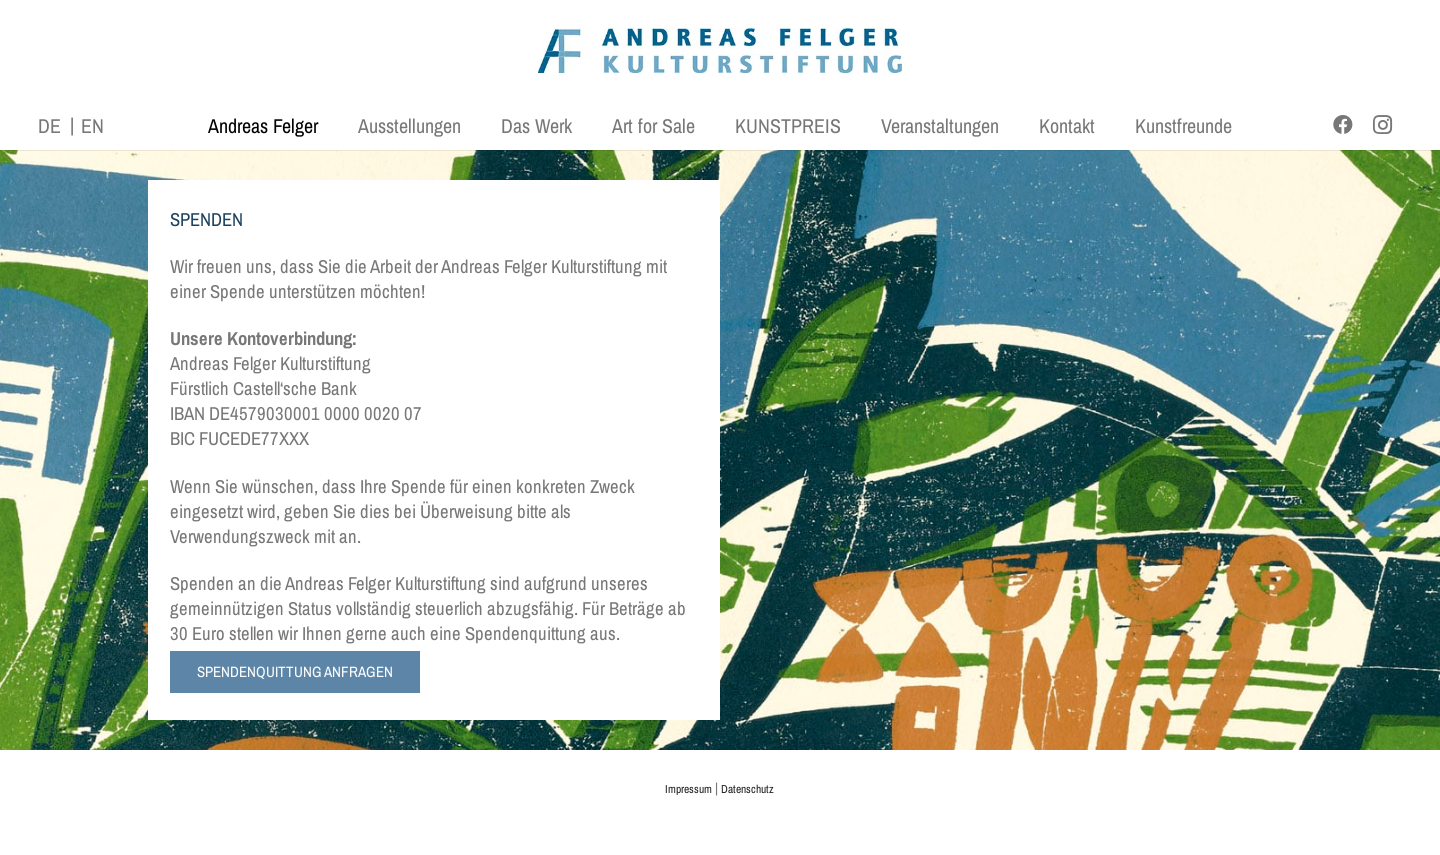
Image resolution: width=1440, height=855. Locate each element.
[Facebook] (1343, 125)
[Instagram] (1383, 125)
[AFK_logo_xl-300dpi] (720, 50)
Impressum (688, 789)
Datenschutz (747, 789)
